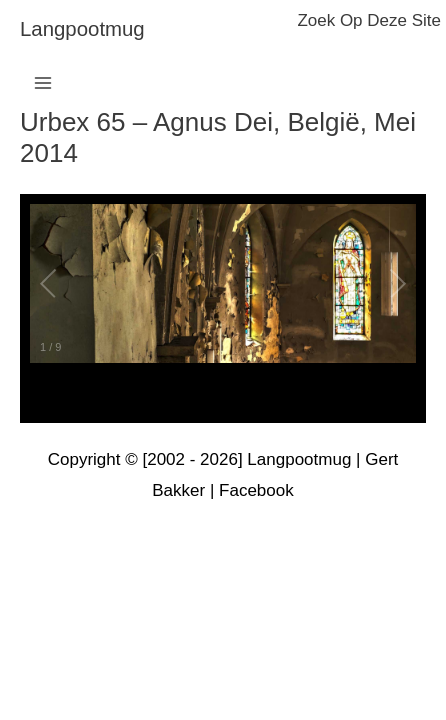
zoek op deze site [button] (369, 20)
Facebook (256, 490)
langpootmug (82, 29)
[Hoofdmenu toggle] (43, 83)
